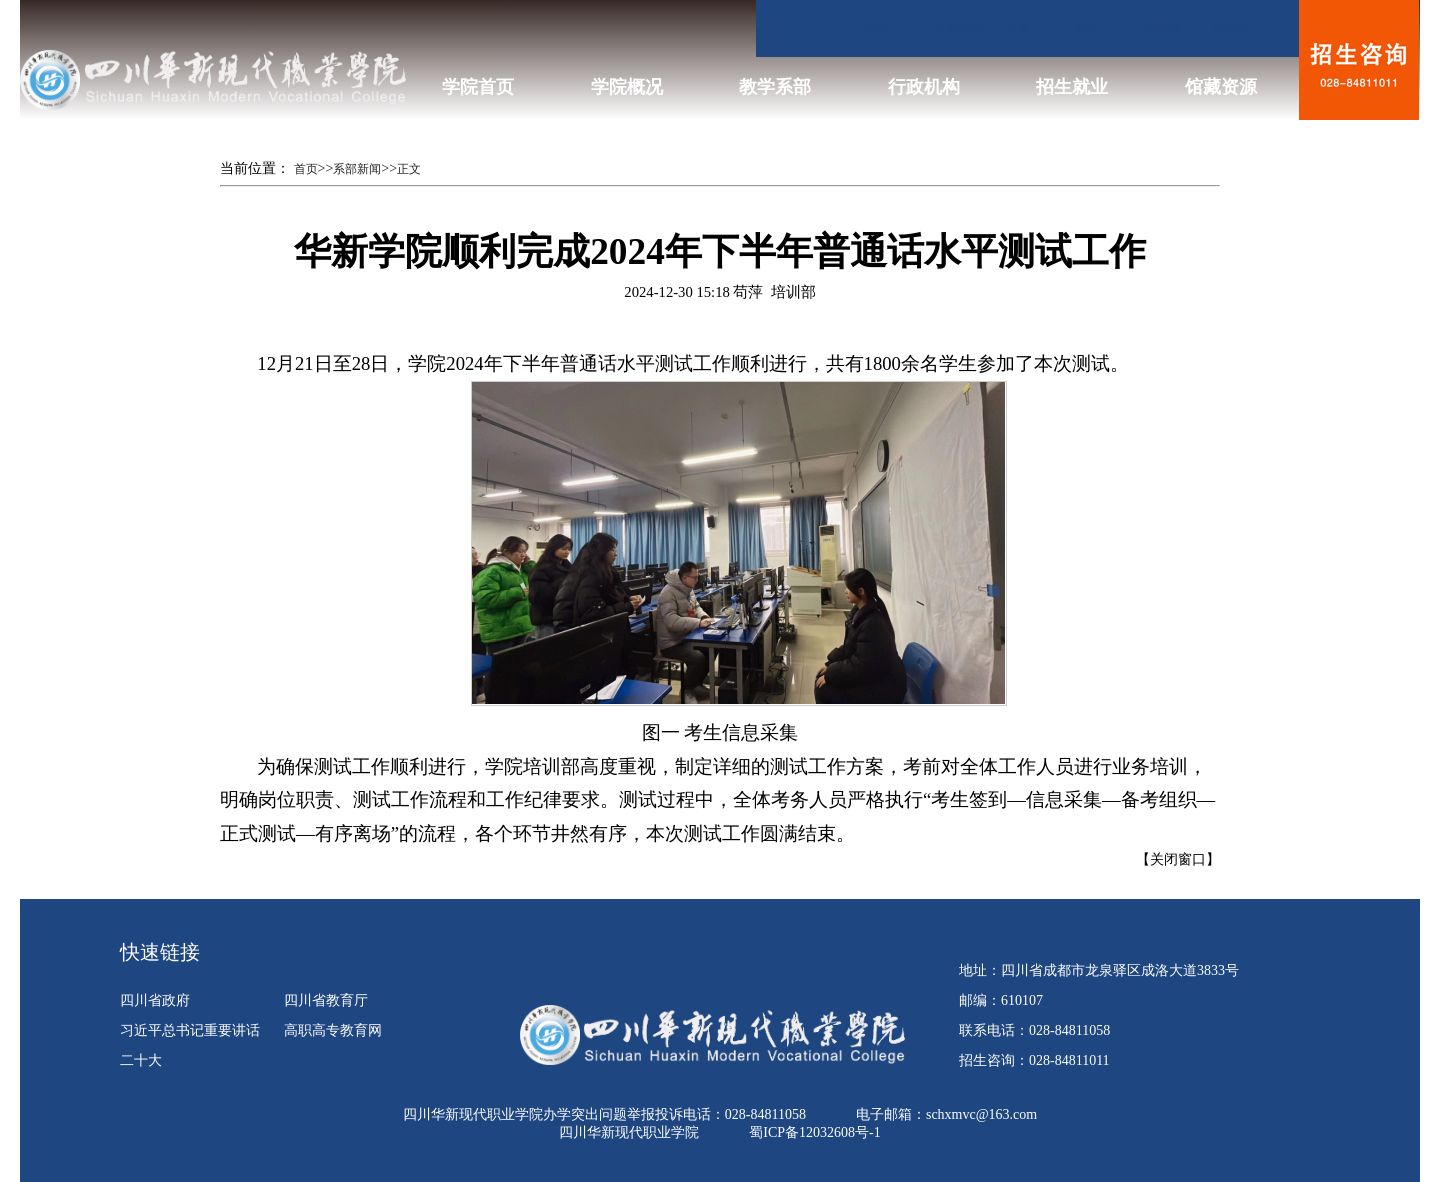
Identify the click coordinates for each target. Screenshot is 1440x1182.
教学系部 (775, 87)
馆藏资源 (1221, 87)
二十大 (141, 1060)
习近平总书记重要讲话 (190, 1030)
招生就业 (1072, 87)
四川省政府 (155, 1000)
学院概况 (627, 87)
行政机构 (924, 87)
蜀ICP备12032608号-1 (814, 1132)
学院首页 (478, 87)
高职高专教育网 (333, 1030)
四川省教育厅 (326, 1000)
